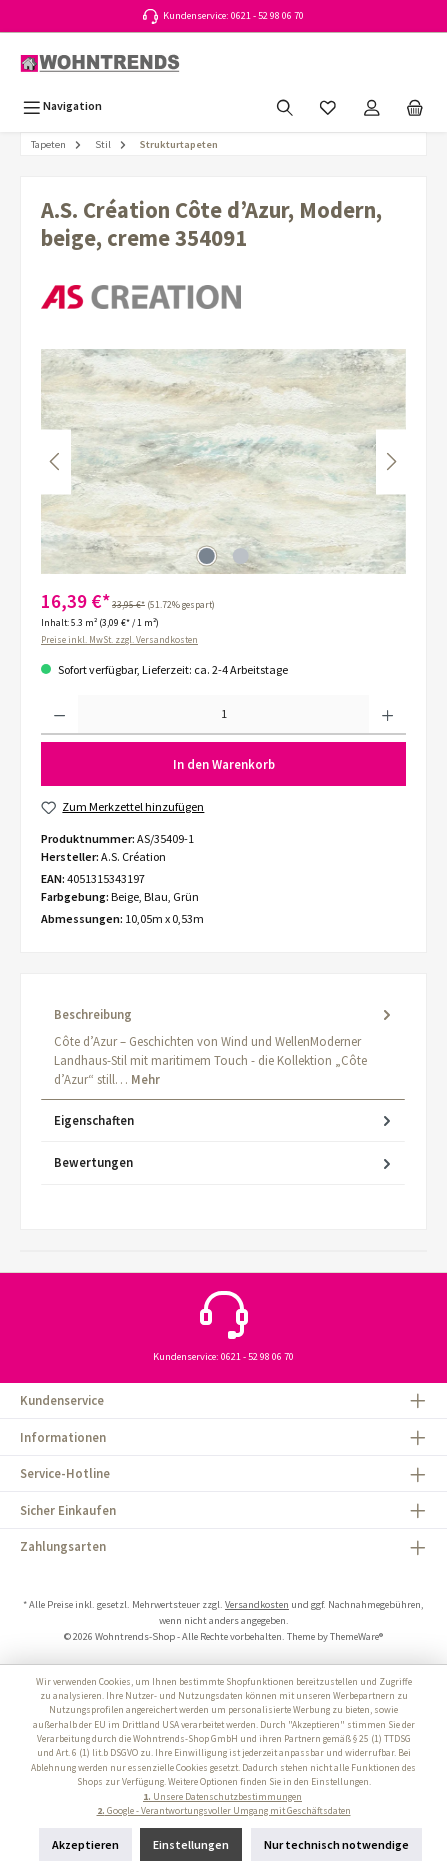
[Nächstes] (391, 461)
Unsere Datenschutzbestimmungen (222, 1797)
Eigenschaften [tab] (224, 1120)
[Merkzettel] (328, 105)
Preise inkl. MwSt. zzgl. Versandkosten (119, 640)
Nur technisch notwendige (336, 1844)
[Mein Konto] (372, 105)
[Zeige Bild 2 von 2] (240, 556)
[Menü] (62, 105)
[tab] (223, 1047)
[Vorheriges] (56, 461)
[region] (223, 461)
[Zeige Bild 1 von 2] (206, 556)
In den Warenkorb (224, 764)
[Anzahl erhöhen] (387, 715)
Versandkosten (257, 1604)
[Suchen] (285, 105)
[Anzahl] (223, 715)
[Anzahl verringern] (59, 715)
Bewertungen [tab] (224, 1162)
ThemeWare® (356, 1636)
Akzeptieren (85, 1844)
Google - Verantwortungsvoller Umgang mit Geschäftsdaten (224, 1811)
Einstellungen (191, 1844)
